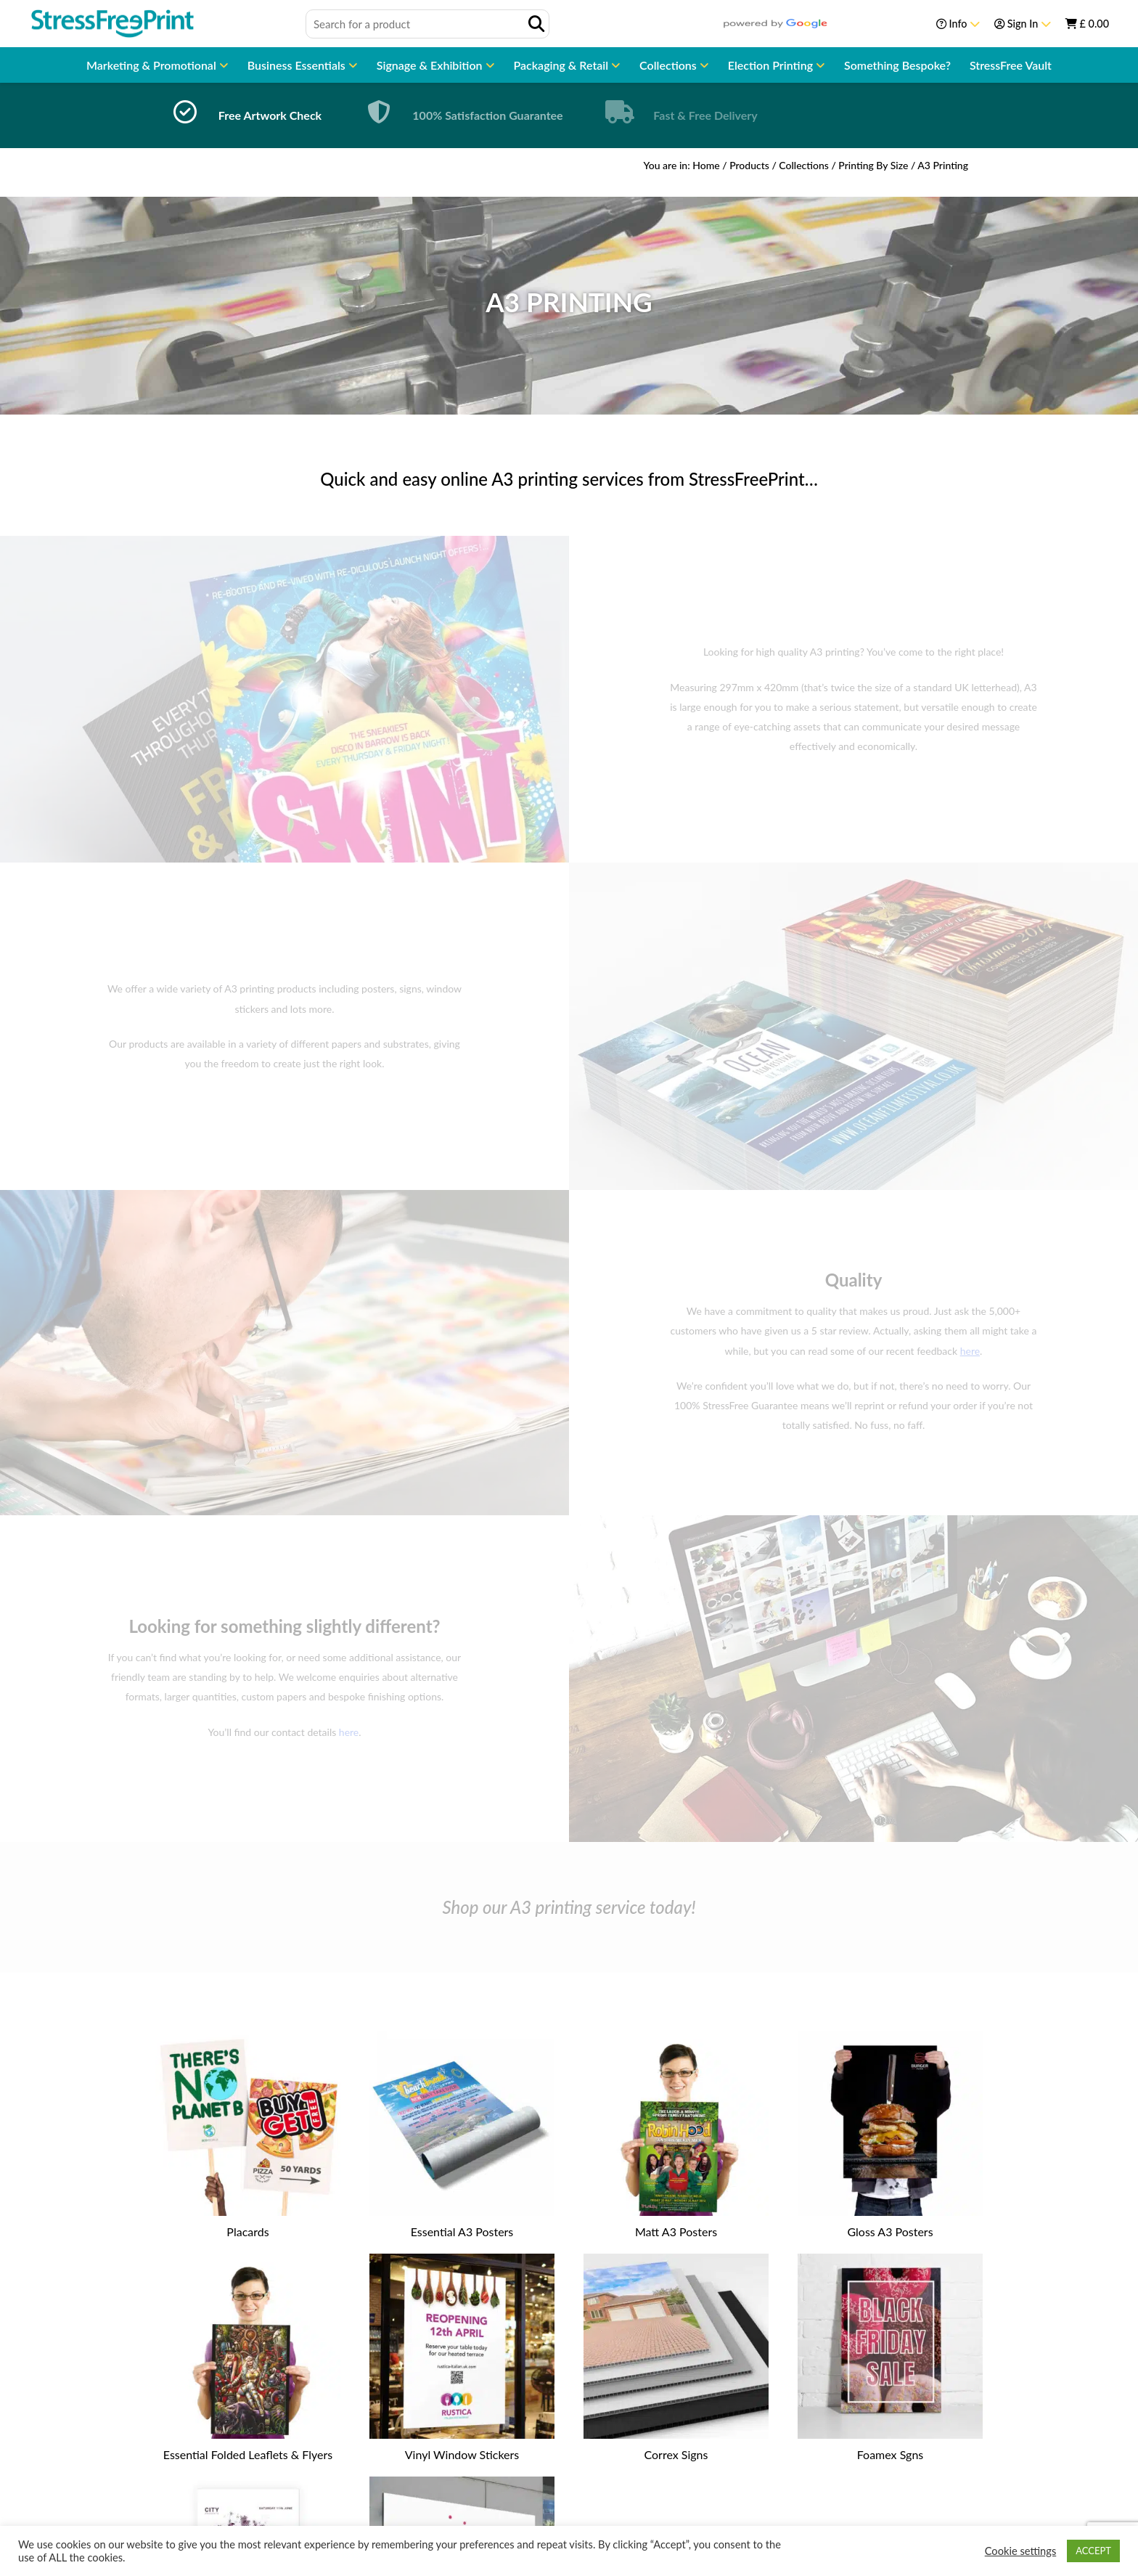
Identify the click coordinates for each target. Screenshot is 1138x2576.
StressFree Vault (1011, 65)
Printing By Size (873, 165)
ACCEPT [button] (1093, 2550)
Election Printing (772, 65)
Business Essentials (297, 65)
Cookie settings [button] (1021, 2551)
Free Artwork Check (270, 115)
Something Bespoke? (897, 65)
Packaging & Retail (563, 65)
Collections (669, 65)
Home (705, 165)
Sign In (1022, 23)
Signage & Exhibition (431, 65)
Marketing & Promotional (152, 65)
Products (749, 165)
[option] (242, 115)
